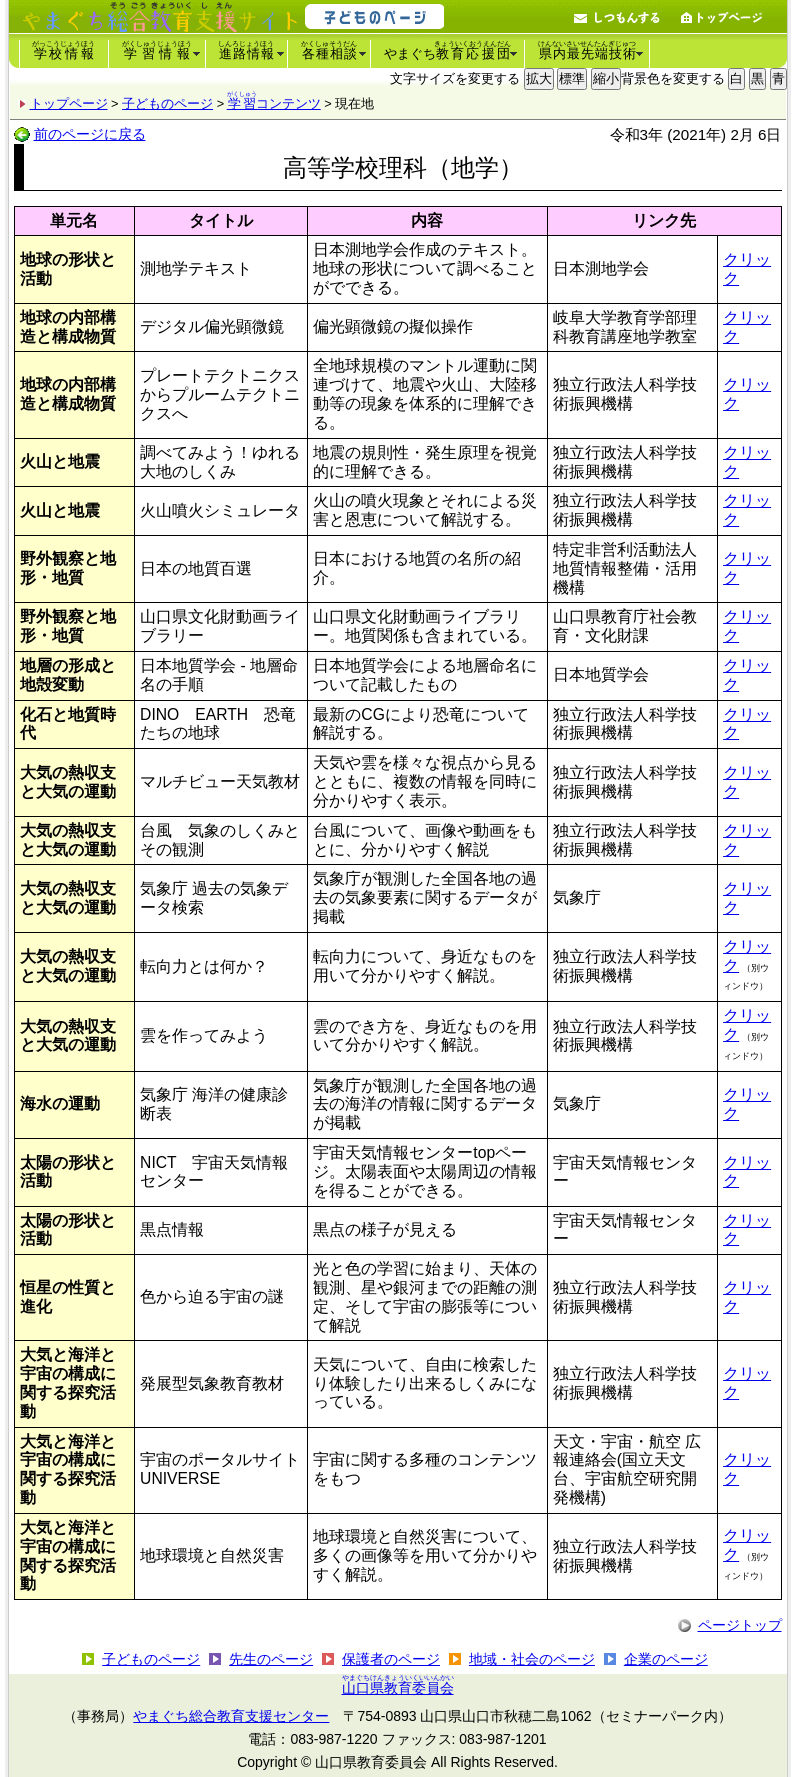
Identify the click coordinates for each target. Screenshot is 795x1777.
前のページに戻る (90, 134)
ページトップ (740, 1625)
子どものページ (167, 103)
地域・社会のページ (532, 1659)
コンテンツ (274, 103)
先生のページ (271, 1659)
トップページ (69, 103)
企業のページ (666, 1659)
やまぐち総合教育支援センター (231, 1716)
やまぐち (448, 50)
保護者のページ (391, 1659)
